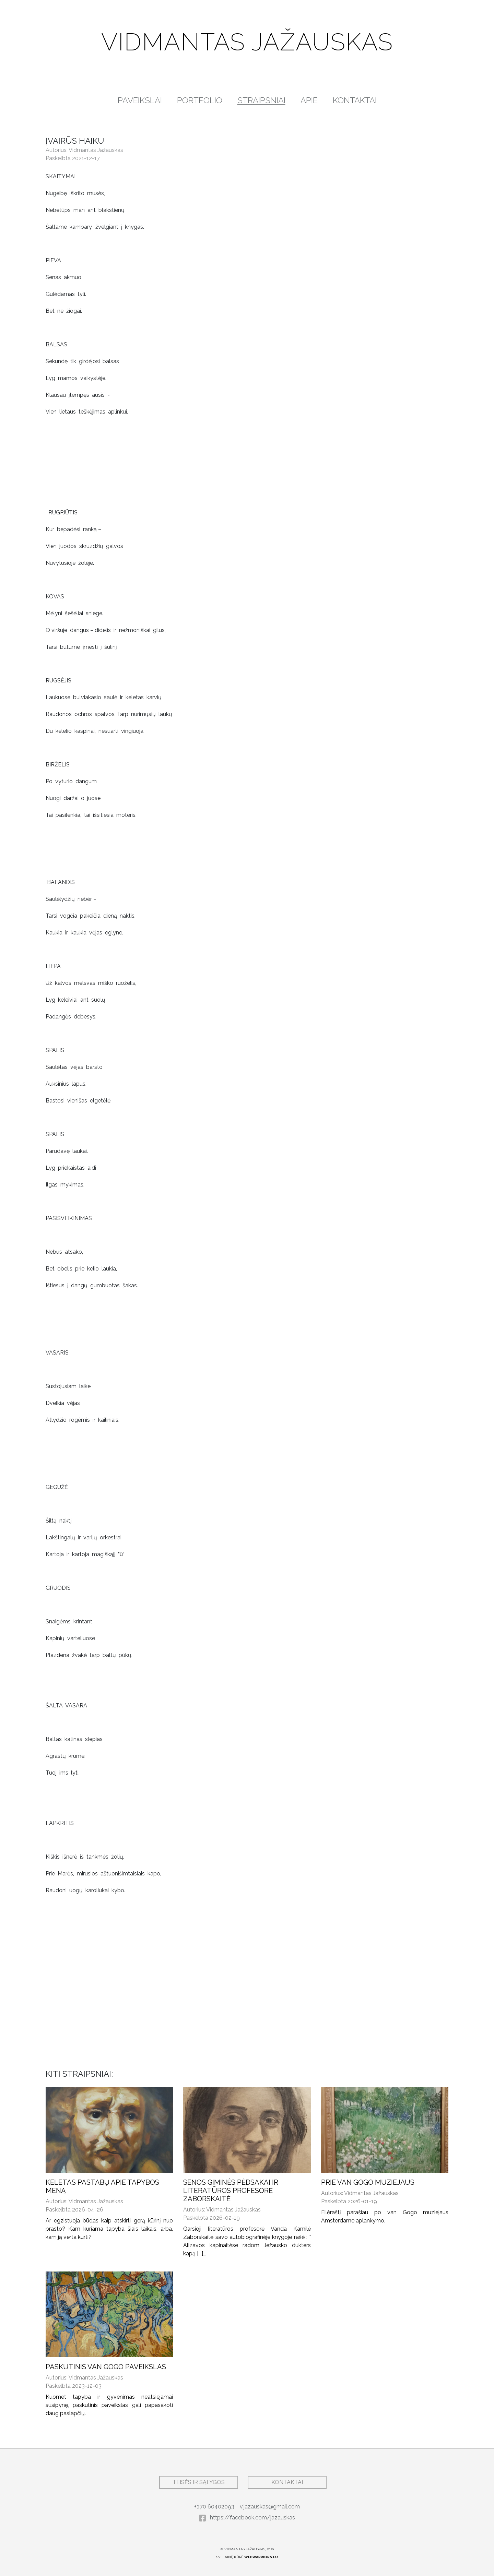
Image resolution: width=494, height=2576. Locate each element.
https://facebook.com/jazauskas (247, 2517)
